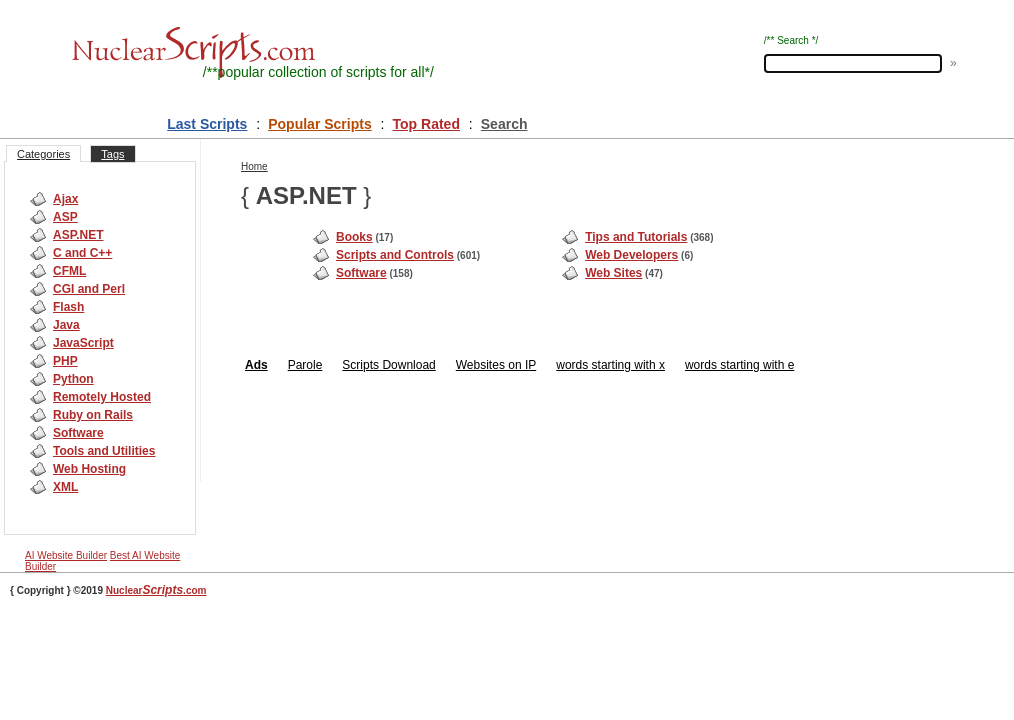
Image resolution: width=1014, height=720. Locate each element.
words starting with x (610, 365)
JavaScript (83, 343)
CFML (69, 271)
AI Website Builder (66, 555)
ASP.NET (78, 235)
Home (254, 166)
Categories (43, 154)
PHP (65, 361)
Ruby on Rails (93, 415)
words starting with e (739, 365)
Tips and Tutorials (636, 237)
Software (78, 433)
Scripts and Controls (395, 255)
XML (65, 487)
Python (73, 379)
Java (66, 325)
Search (504, 124)
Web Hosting (89, 469)
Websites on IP (496, 365)
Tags (112, 154)
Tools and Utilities (104, 451)
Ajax (65, 199)
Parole (305, 365)
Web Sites (613, 273)
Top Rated (426, 124)
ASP (65, 217)
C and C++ (82, 253)
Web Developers (631, 255)
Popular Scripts (319, 124)
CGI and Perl (89, 289)
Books (354, 237)
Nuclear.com (156, 590)
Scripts (360, 365)
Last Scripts (207, 124)
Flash (68, 307)
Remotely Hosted (102, 397)
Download (407, 365)
